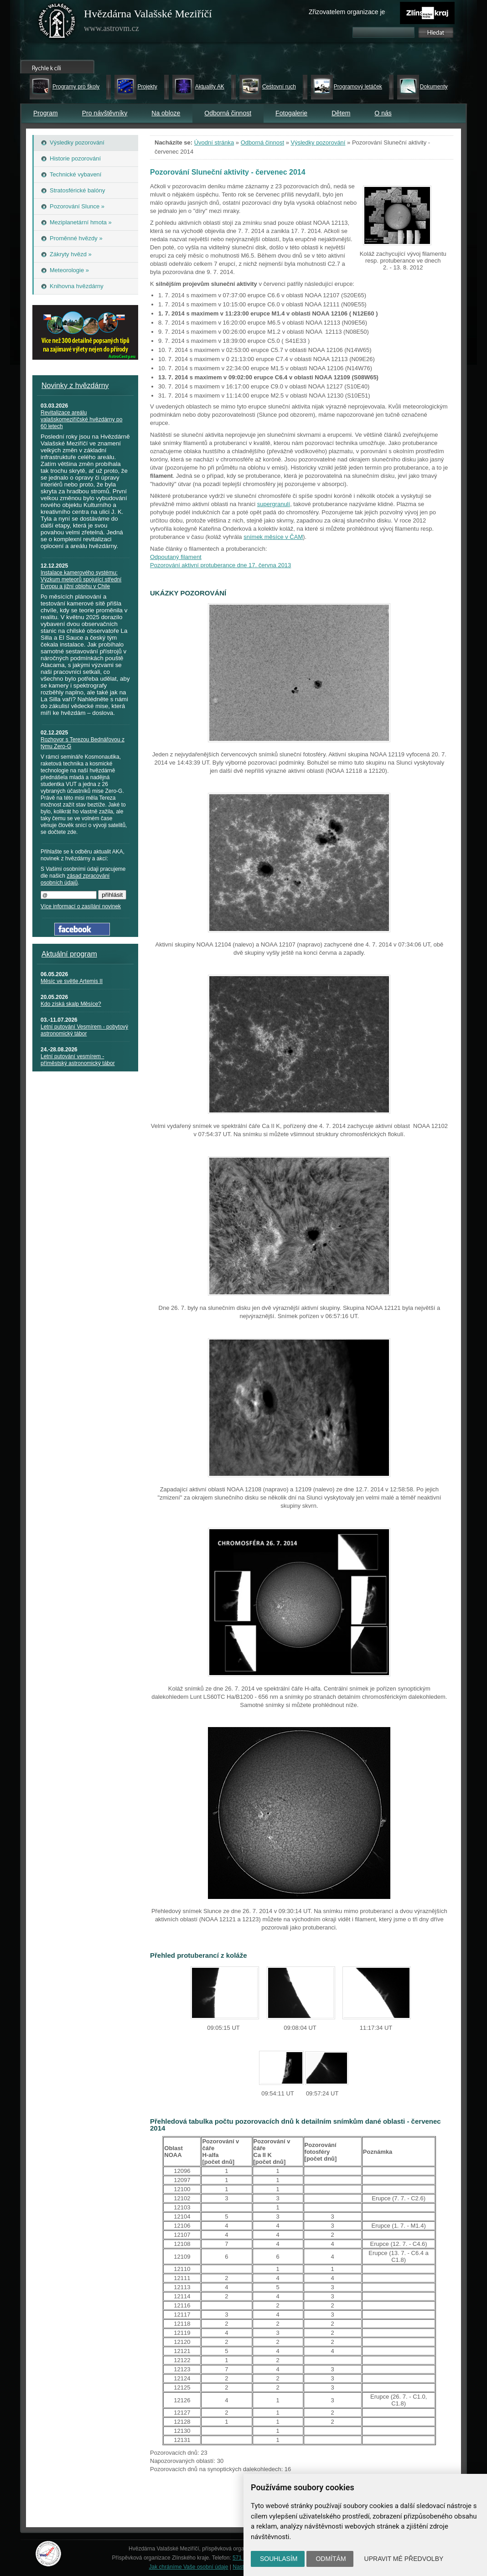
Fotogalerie (291, 113)
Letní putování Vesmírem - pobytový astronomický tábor (84, 1030)
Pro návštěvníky (105, 113)
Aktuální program (69, 954)
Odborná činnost (227, 113)
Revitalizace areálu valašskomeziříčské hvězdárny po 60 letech (81, 419)
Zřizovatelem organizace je (347, 12)
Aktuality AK (209, 86)
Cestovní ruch (279, 86)
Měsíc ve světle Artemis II (72, 981)
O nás (382, 113)
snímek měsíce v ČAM (273, 536)
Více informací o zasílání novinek (81, 906)
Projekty (147, 86)
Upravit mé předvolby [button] (404, 2558)
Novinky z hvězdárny (75, 385)
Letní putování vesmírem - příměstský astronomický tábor (78, 1059)
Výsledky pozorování (318, 142)
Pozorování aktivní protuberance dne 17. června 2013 (220, 565)
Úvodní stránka (214, 142)
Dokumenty (434, 86)
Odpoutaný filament (176, 556)
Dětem (341, 113)
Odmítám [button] (331, 2558)
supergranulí (273, 504)
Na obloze (165, 113)
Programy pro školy (75, 86)
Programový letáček (358, 86)
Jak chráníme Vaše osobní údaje (188, 2567)
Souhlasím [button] (278, 2558)
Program (45, 113)
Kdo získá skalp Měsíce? (71, 1004)
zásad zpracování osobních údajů (75, 879)
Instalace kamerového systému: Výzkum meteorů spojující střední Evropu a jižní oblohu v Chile (81, 579)
